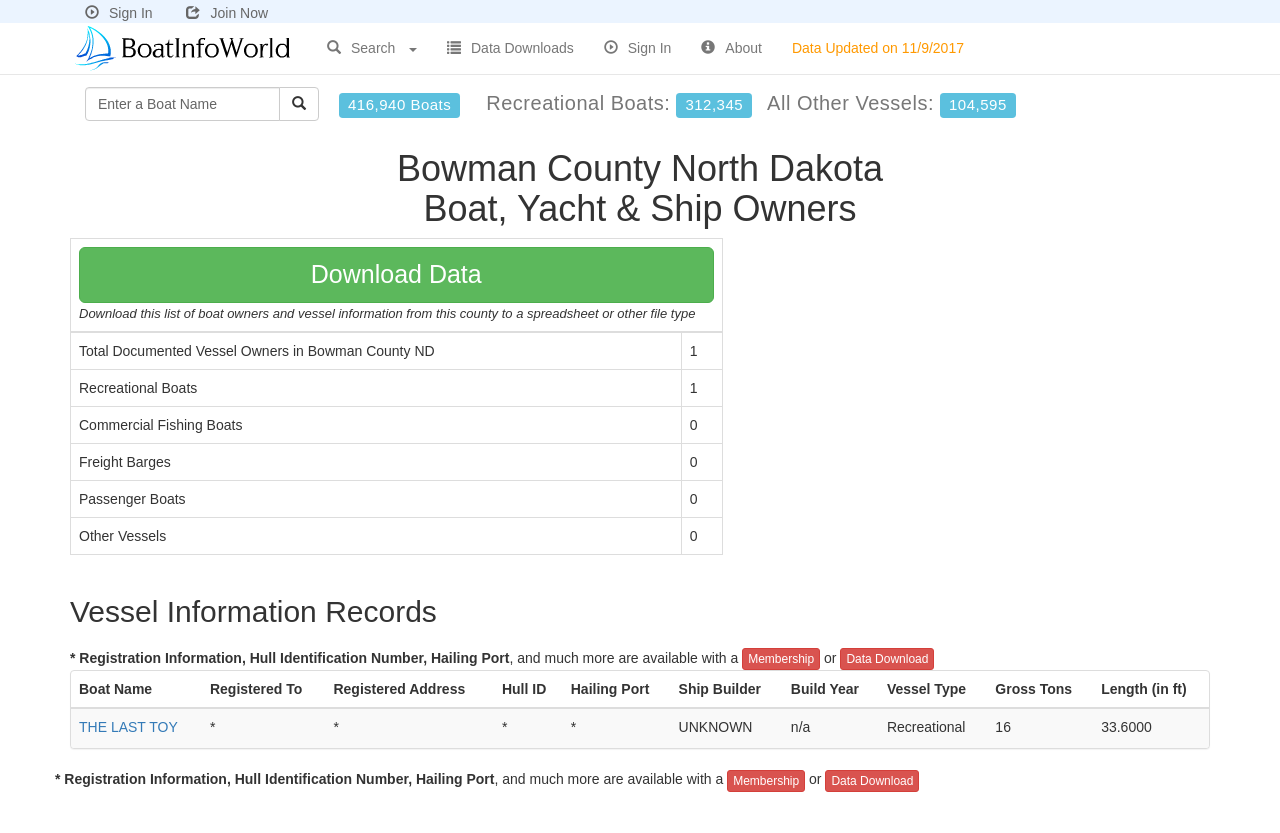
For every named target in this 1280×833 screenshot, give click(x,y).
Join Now (227, 13)
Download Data (396, 274)
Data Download (887, 659)
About (731, 48)
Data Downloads (510, 48)
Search (372, 48)
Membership (781, 659)
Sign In (119, 13)
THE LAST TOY (128, 727)
